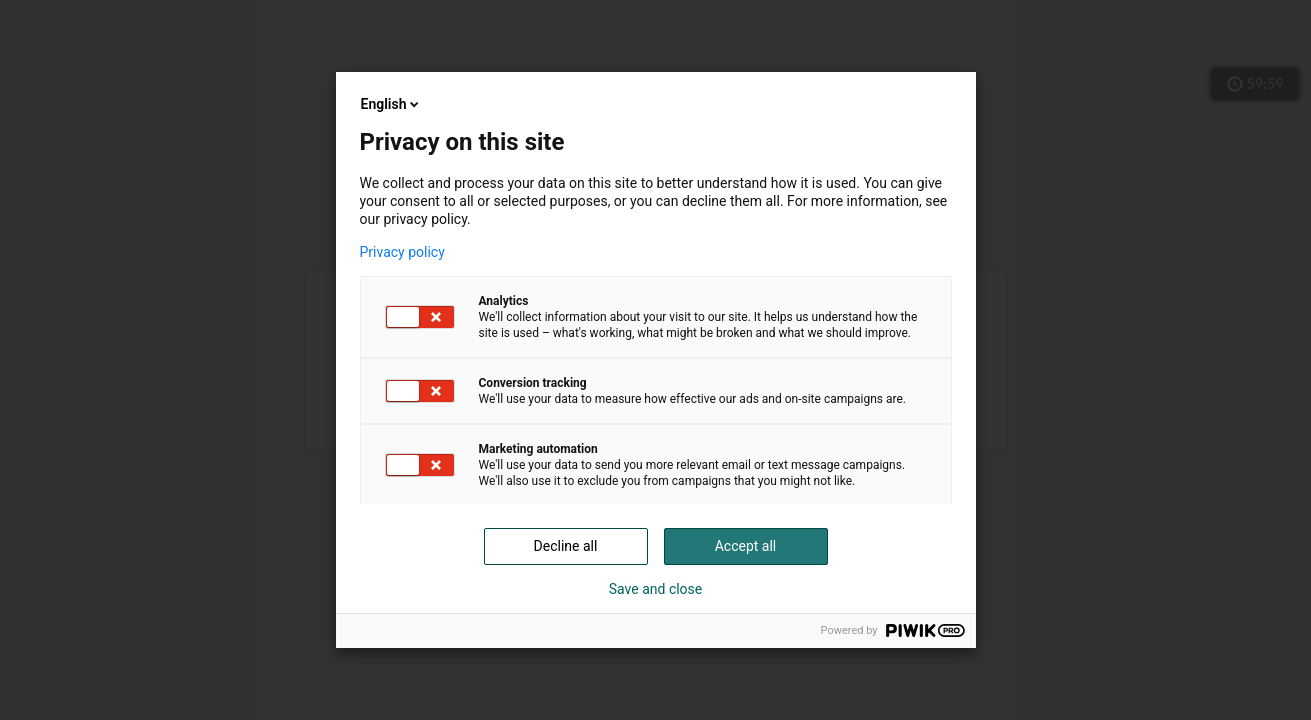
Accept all (746, 546)
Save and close (656, 589)
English (392, 104)
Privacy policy (402, 252)
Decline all (566, 546)
